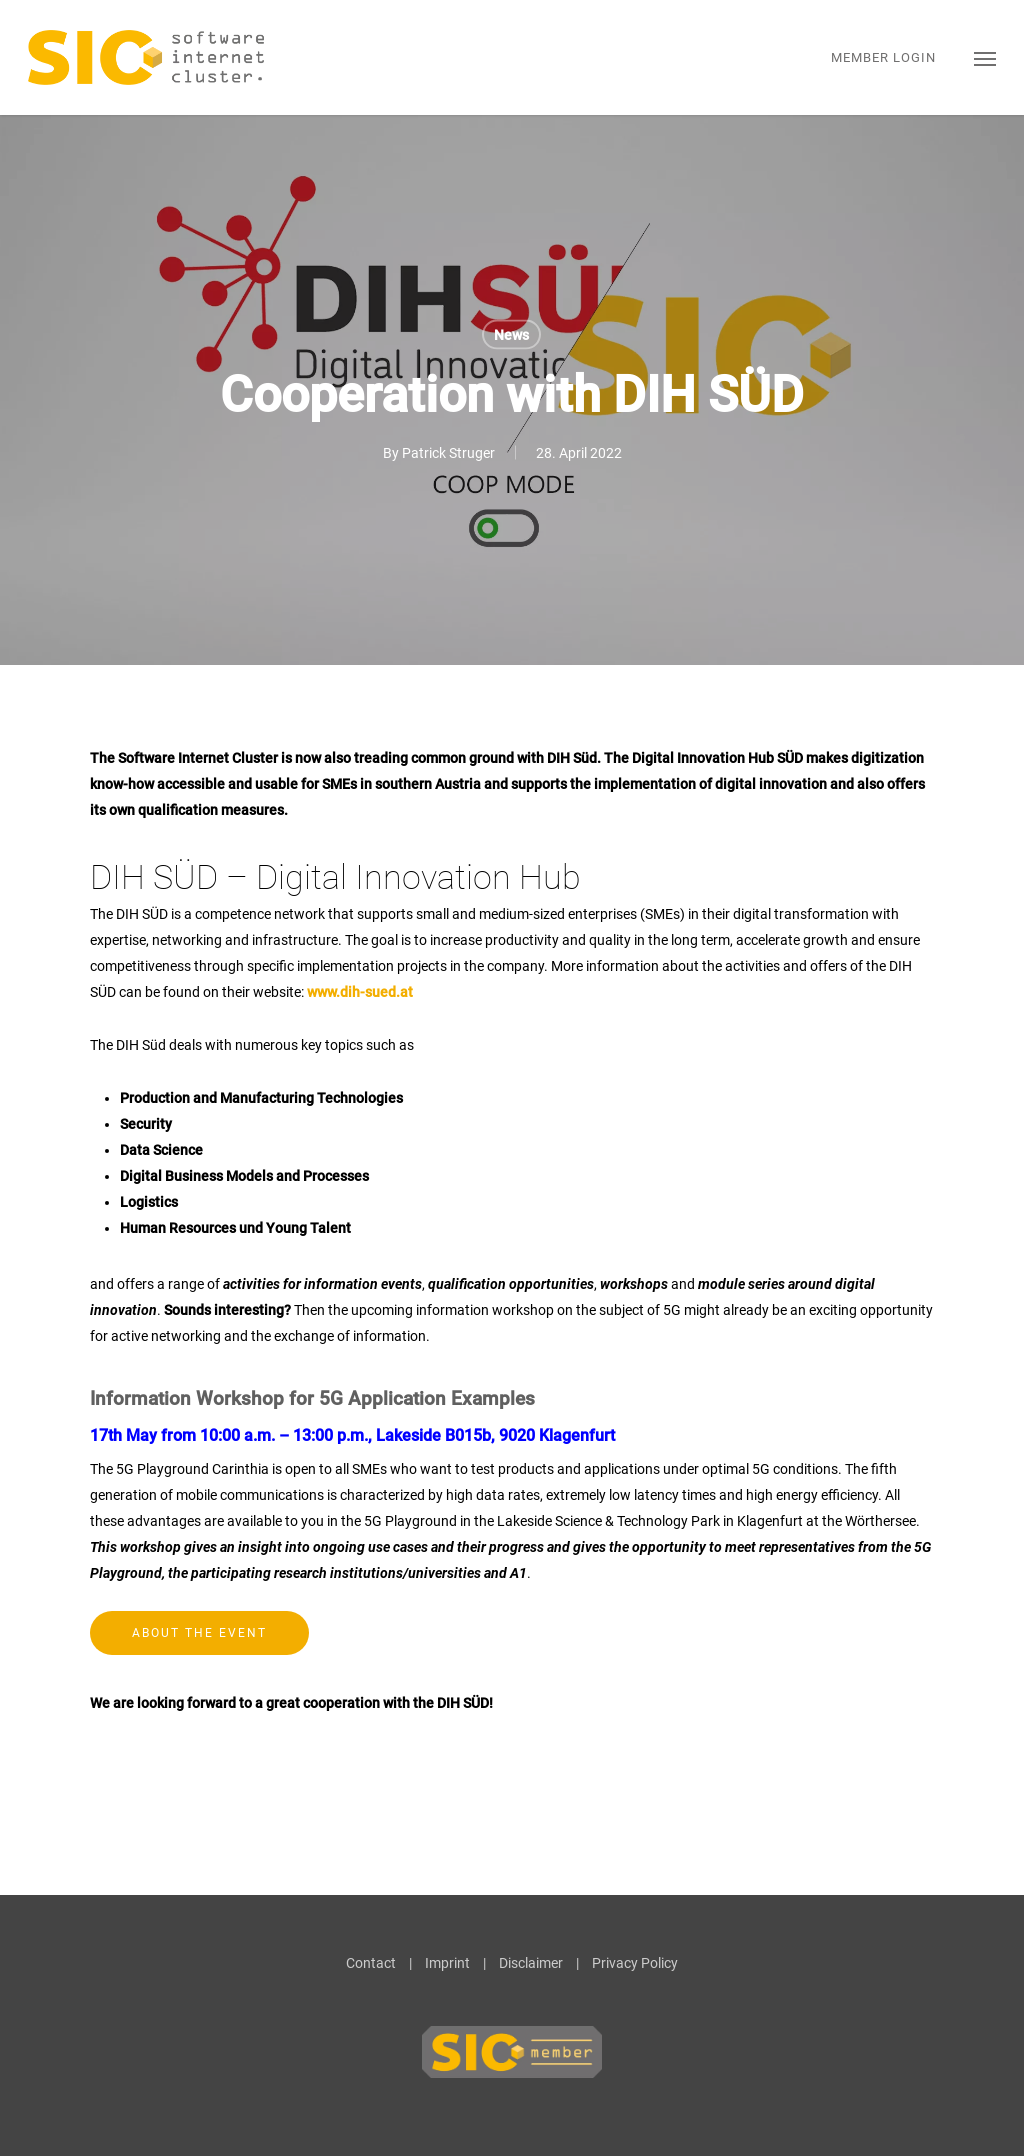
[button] (985, 57)
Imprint (447, 1963)
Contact (371, 1963)
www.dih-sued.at (360, 992)
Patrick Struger (448, 453)
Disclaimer (531, 1963)
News (511, 335)
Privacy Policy (635, 1963)
